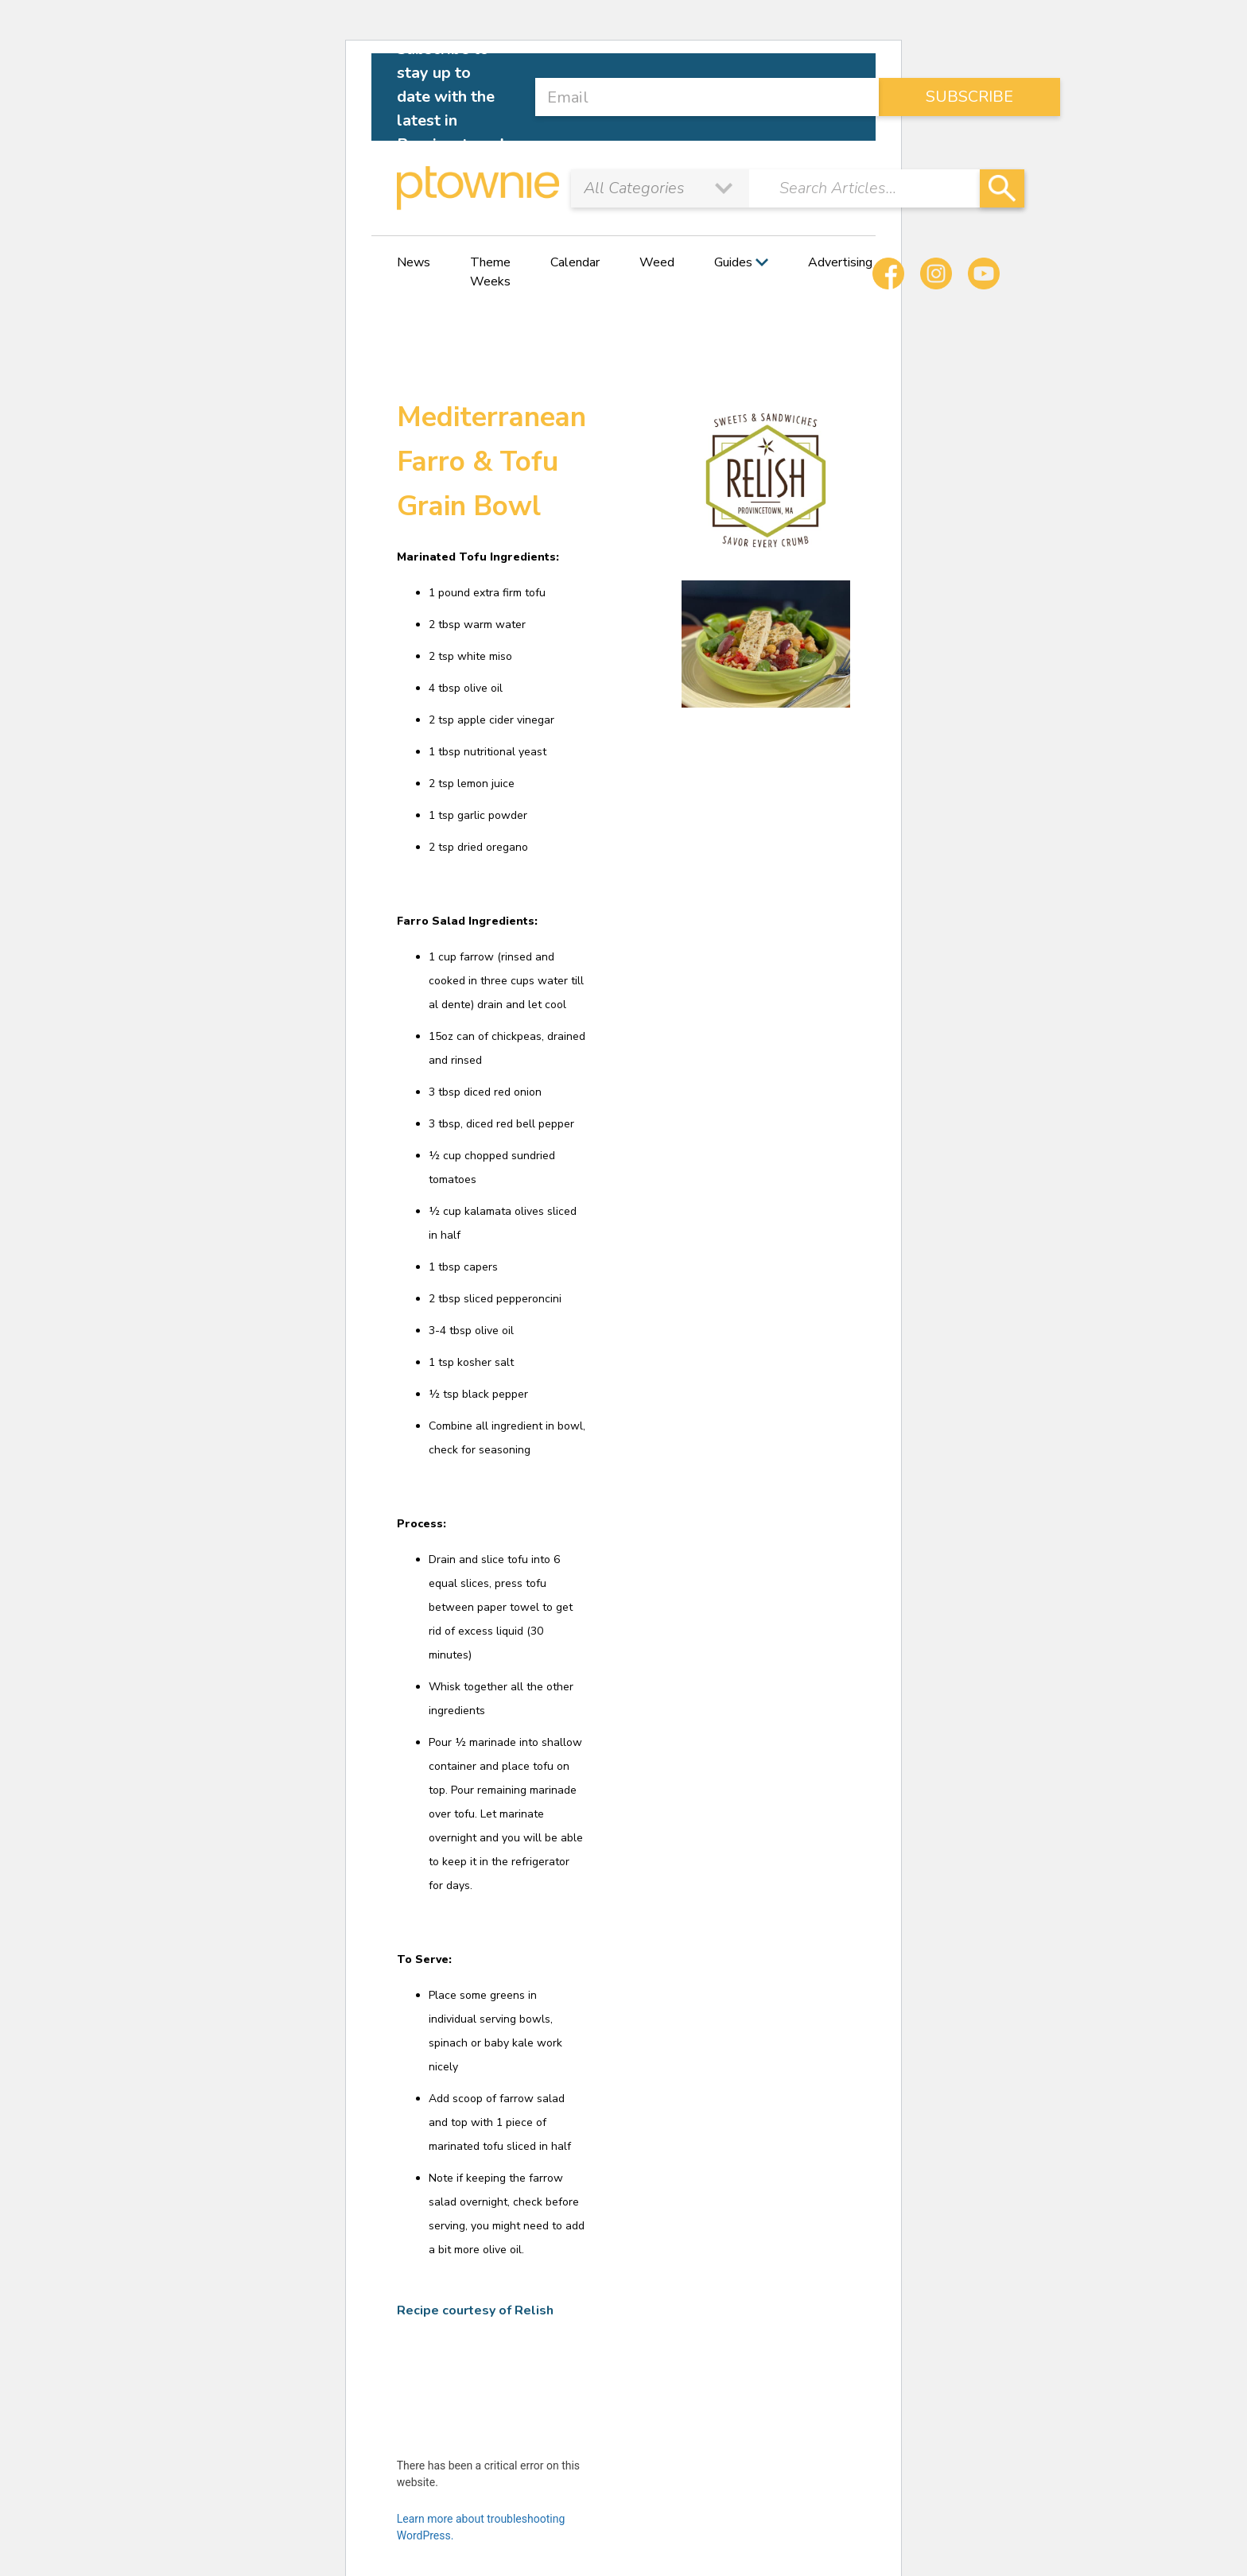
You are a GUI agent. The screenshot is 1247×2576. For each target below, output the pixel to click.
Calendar (575, 262)
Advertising (840, 262)
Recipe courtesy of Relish (475, 2310)
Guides (733, 262)
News (413, 262)
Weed (656, 262)
